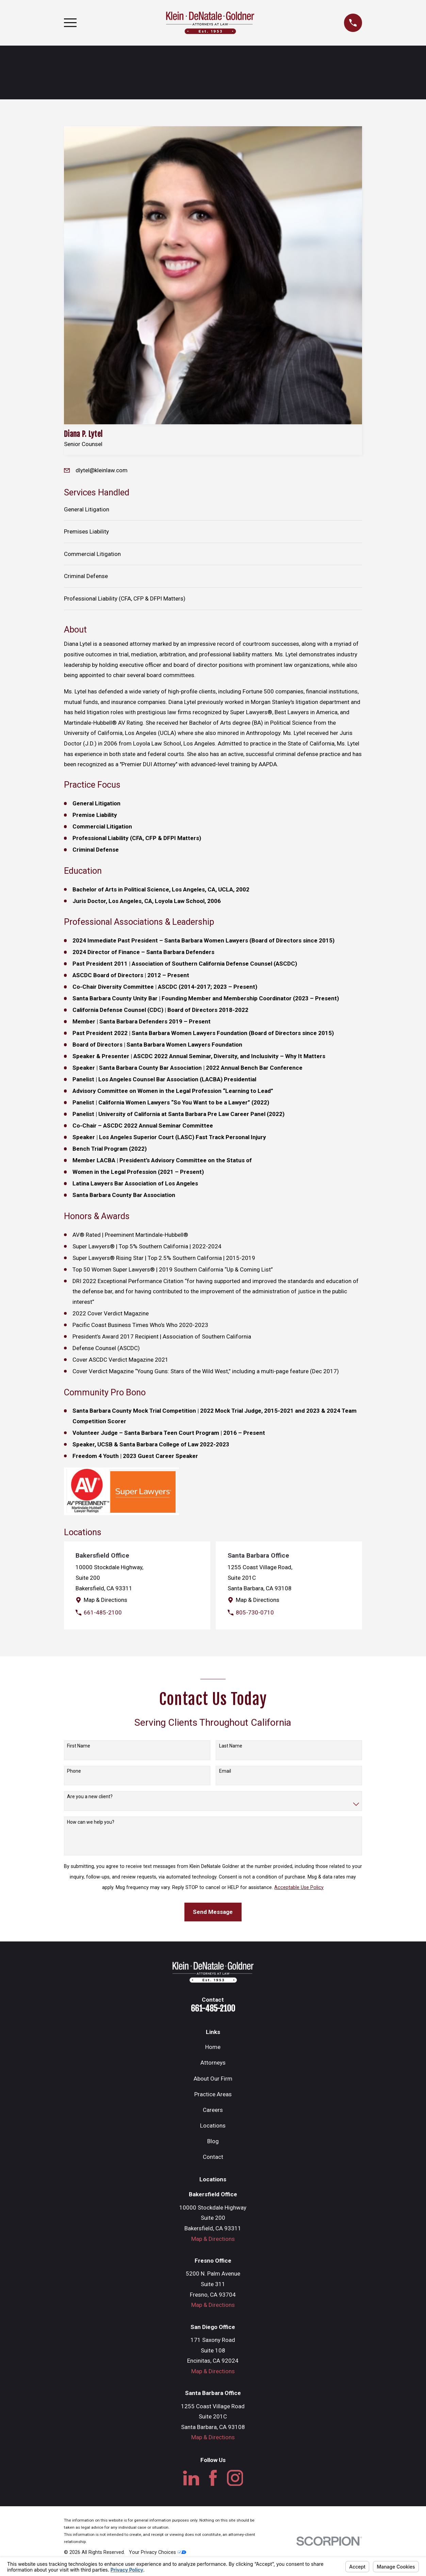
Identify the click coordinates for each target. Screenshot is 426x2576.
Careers (213, 2109)
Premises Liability (86, 531)
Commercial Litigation (92, 554)
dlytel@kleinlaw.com (102, 470)
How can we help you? (90, 1822)
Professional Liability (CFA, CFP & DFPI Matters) (124, 598)
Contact (213, 2156)
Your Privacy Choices (157, 2552)
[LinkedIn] (191, 2478)
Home (212, 2047)
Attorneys (213, 2062)
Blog (213, 2141)
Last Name (230, 1746)
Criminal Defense (86, 576)
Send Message (213, 1911)
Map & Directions (105, 1599)
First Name (78, 1746)
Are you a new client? (90, 1796)
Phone (74, 1771)
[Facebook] (213, 2478)
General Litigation (86, 509)
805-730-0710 (255, 1612)
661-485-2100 (103, 1612)
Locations (213, 2125)
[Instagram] (235, 2478)
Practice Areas (213, 2094)
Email (225, 1771)
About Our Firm (213, 2078)
